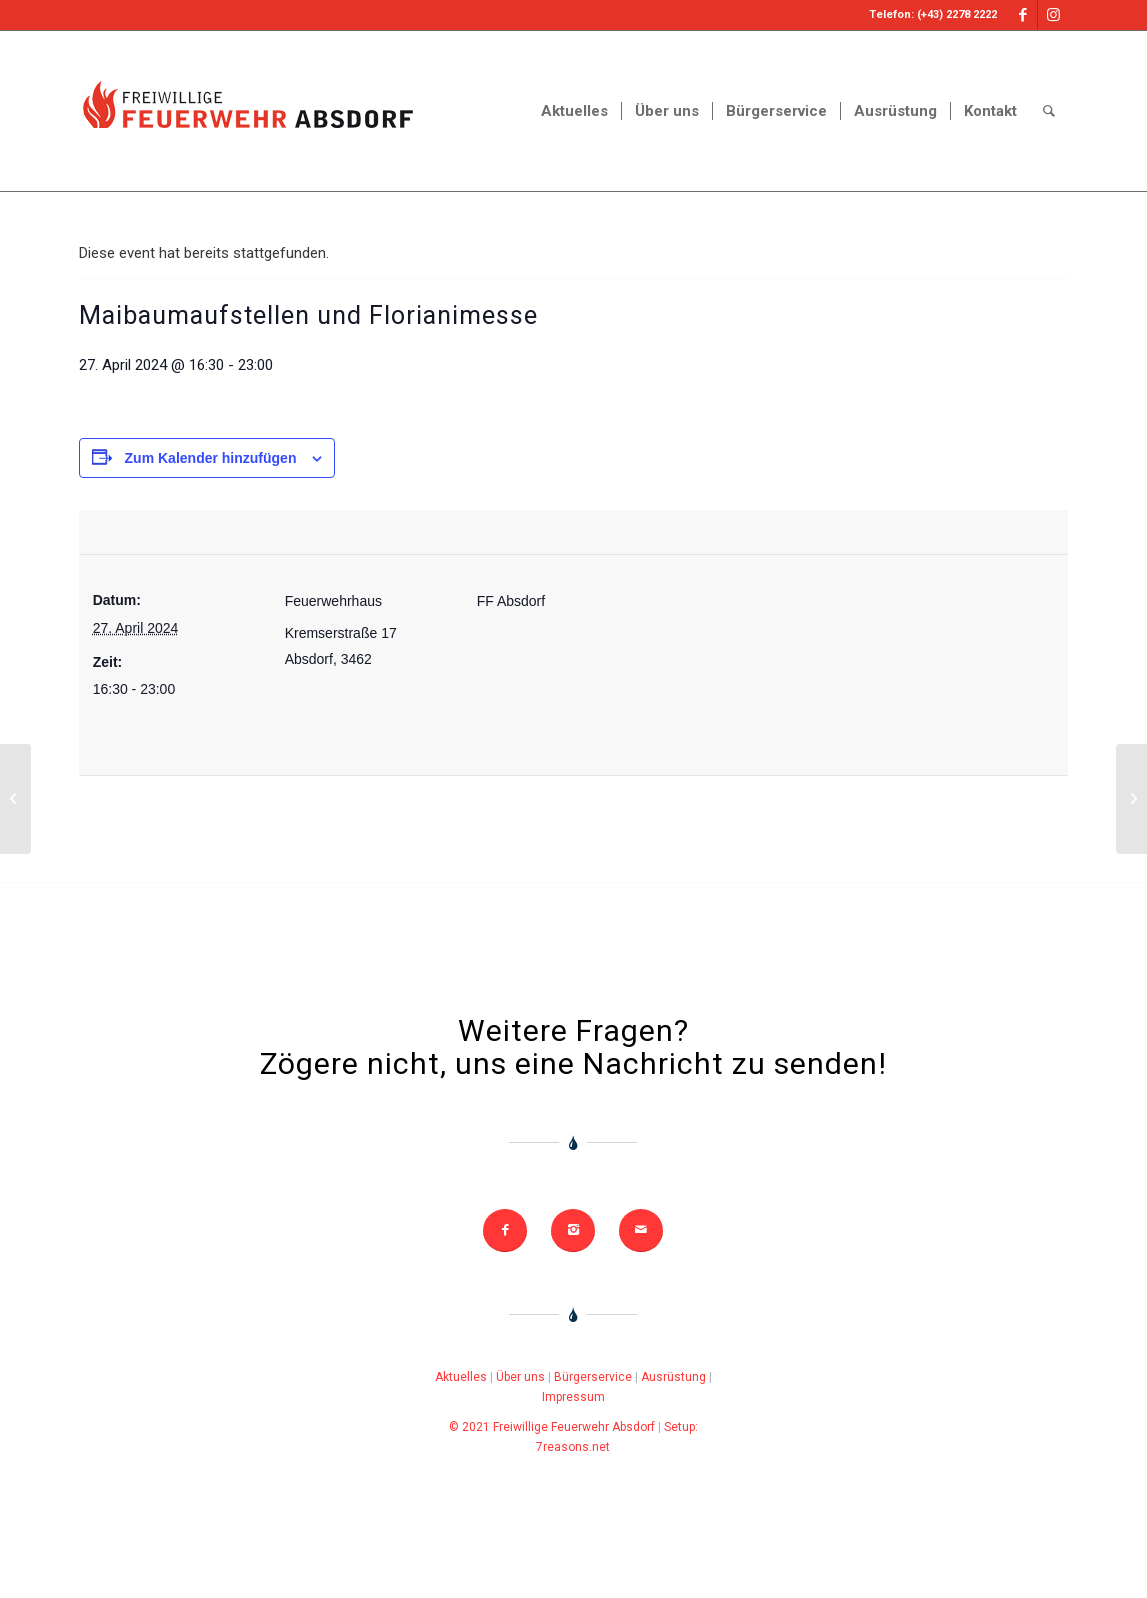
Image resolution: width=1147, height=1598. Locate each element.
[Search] (1049, 111)
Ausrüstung (673, 1377)
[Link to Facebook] (1022, 15)
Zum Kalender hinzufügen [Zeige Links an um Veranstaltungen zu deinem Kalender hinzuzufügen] (211, 458)
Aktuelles (461, 1377)
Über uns (520, 1377)
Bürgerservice (593, 1377)
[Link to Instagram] (1053, 15)
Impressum (573, 1397)
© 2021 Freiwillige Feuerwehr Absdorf (552, 1427)
